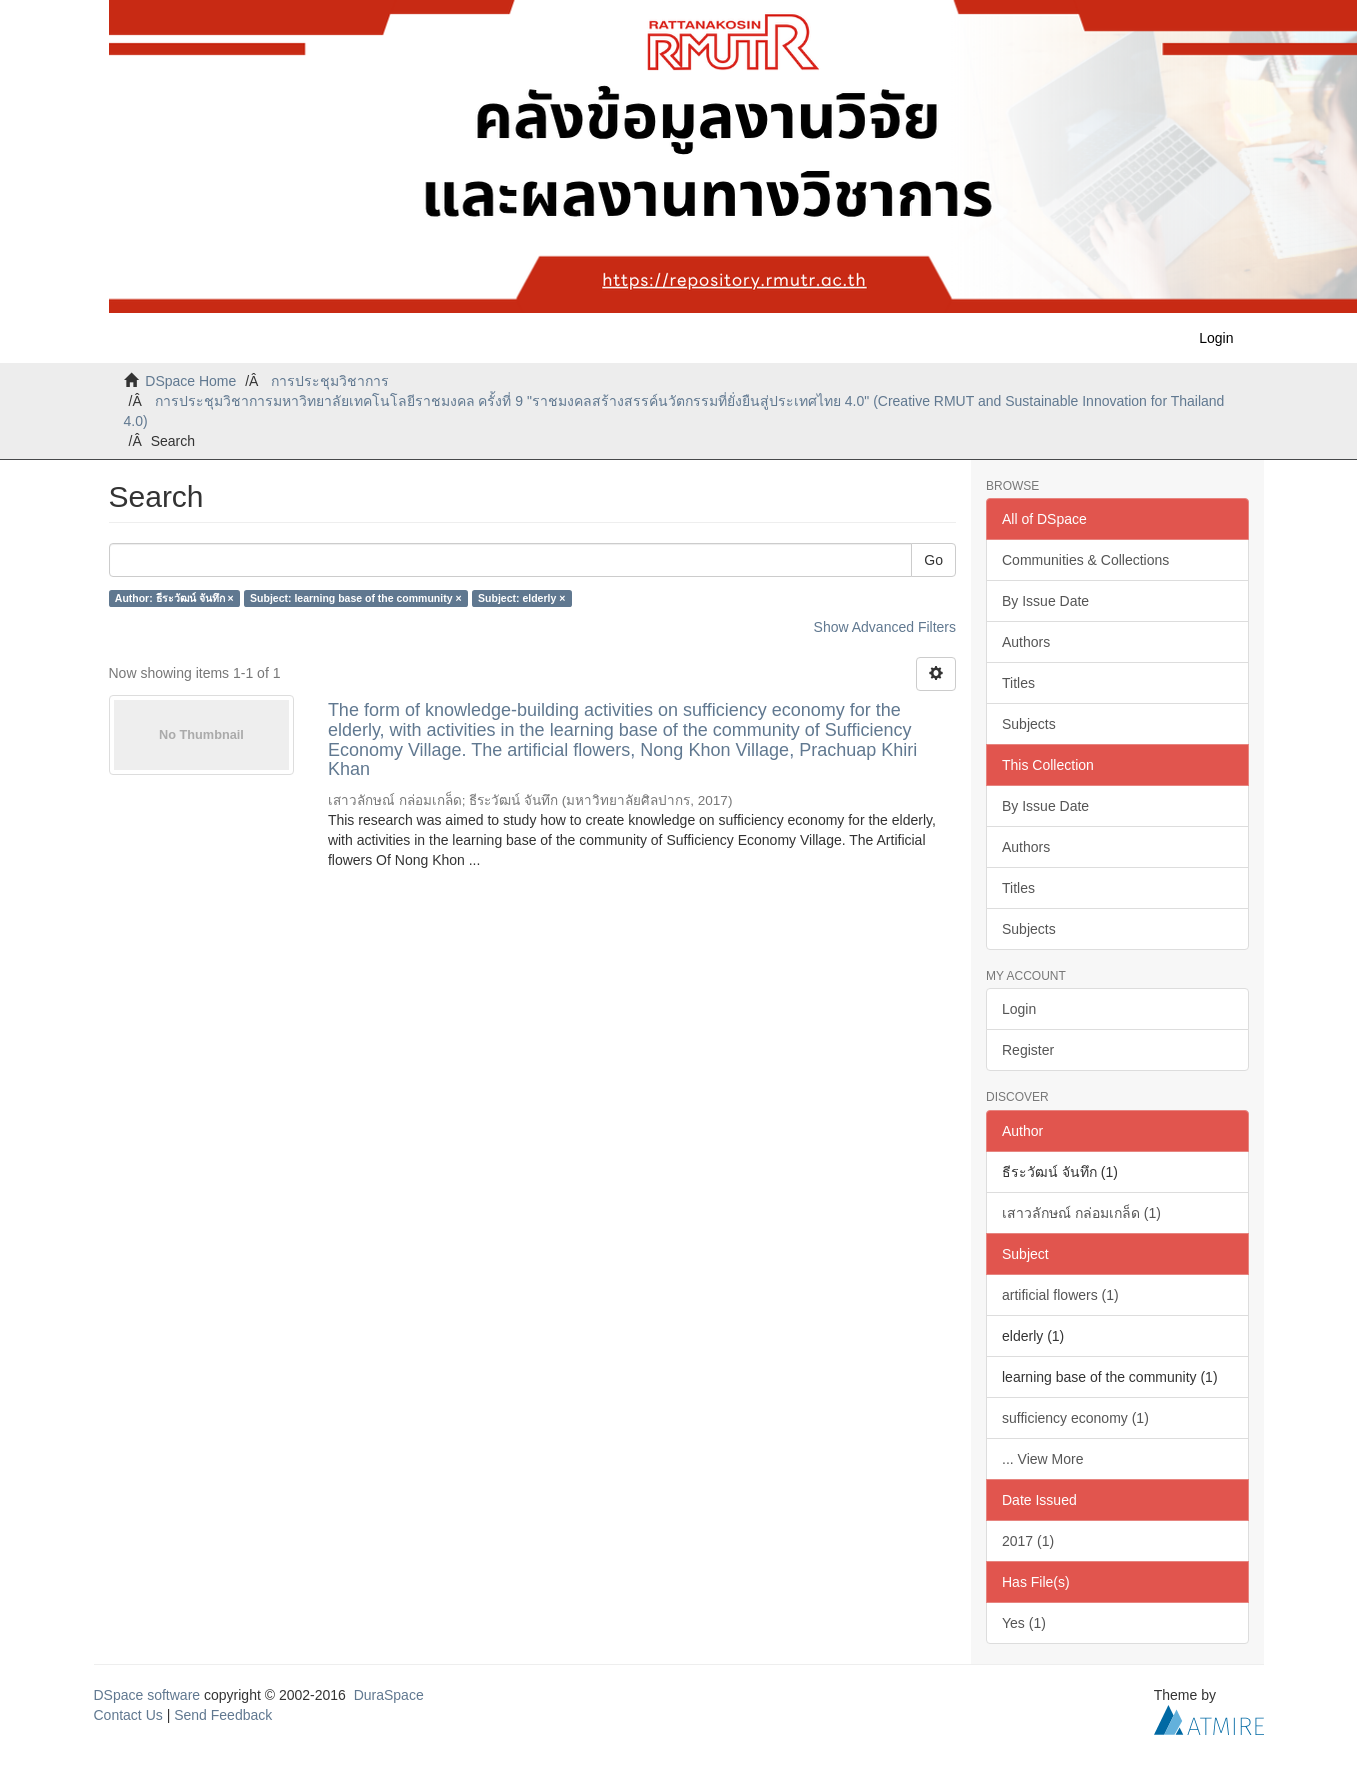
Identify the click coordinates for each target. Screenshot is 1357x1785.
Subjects (1029, 724)
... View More (1042, 1459)
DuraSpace (389, 1695)
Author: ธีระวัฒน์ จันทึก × (174, 598)
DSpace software (147, 1695)
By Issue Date (1045, 601)
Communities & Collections (1085, 560)
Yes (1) (1024, 1623)
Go (933, 560)
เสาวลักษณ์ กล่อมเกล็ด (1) (1081, 1213)
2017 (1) (1028, 1541)
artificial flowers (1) (1060, 1295)
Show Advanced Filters (885, 627)
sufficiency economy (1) (1075, 1418)
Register (1028, 1050)
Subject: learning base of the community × (356, 598)
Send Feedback (223, 1715)
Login (1019, 1009)
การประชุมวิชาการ (330, 381)
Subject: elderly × (521, 598)
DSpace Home (190, 381)
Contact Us (128, 1715)
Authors (1026, 642)
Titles (1018, 683)
